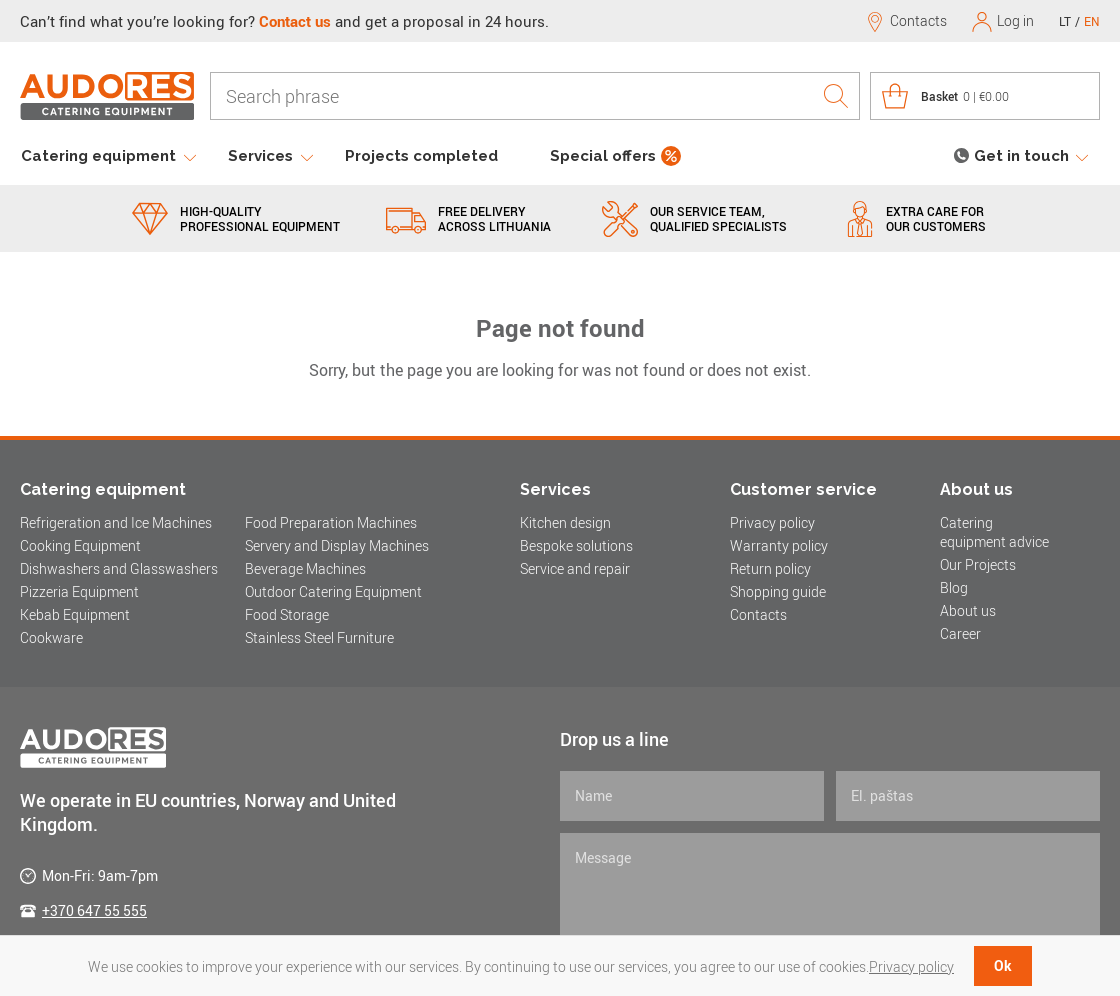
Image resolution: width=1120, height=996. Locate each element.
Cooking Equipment (80, 545)
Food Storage (287, 614)
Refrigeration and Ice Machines (116, 522)
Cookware (51, 637)
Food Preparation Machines (331, 522)
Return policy (770, 568)
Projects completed (421, 156)
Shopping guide (778, 591)
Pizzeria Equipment (79, 591)
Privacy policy (772, 522)
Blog (954, 587)
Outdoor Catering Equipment (333, 591)
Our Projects (978, 564)
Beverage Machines (305, 568)
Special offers (603, 156)
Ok (1003, 965)
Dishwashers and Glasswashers (119, 568)
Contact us (295, 21)
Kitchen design (565, 522)
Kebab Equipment (75, 614)
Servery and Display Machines (337, 545)
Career (960, 633)
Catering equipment (98, 156)
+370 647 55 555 (94, 910)
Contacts (758, 614)
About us (968, 610)
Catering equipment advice (994, 532)
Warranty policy (779, 545)
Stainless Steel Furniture (319, 637)
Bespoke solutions (576, 545)
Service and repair (575, 568)
